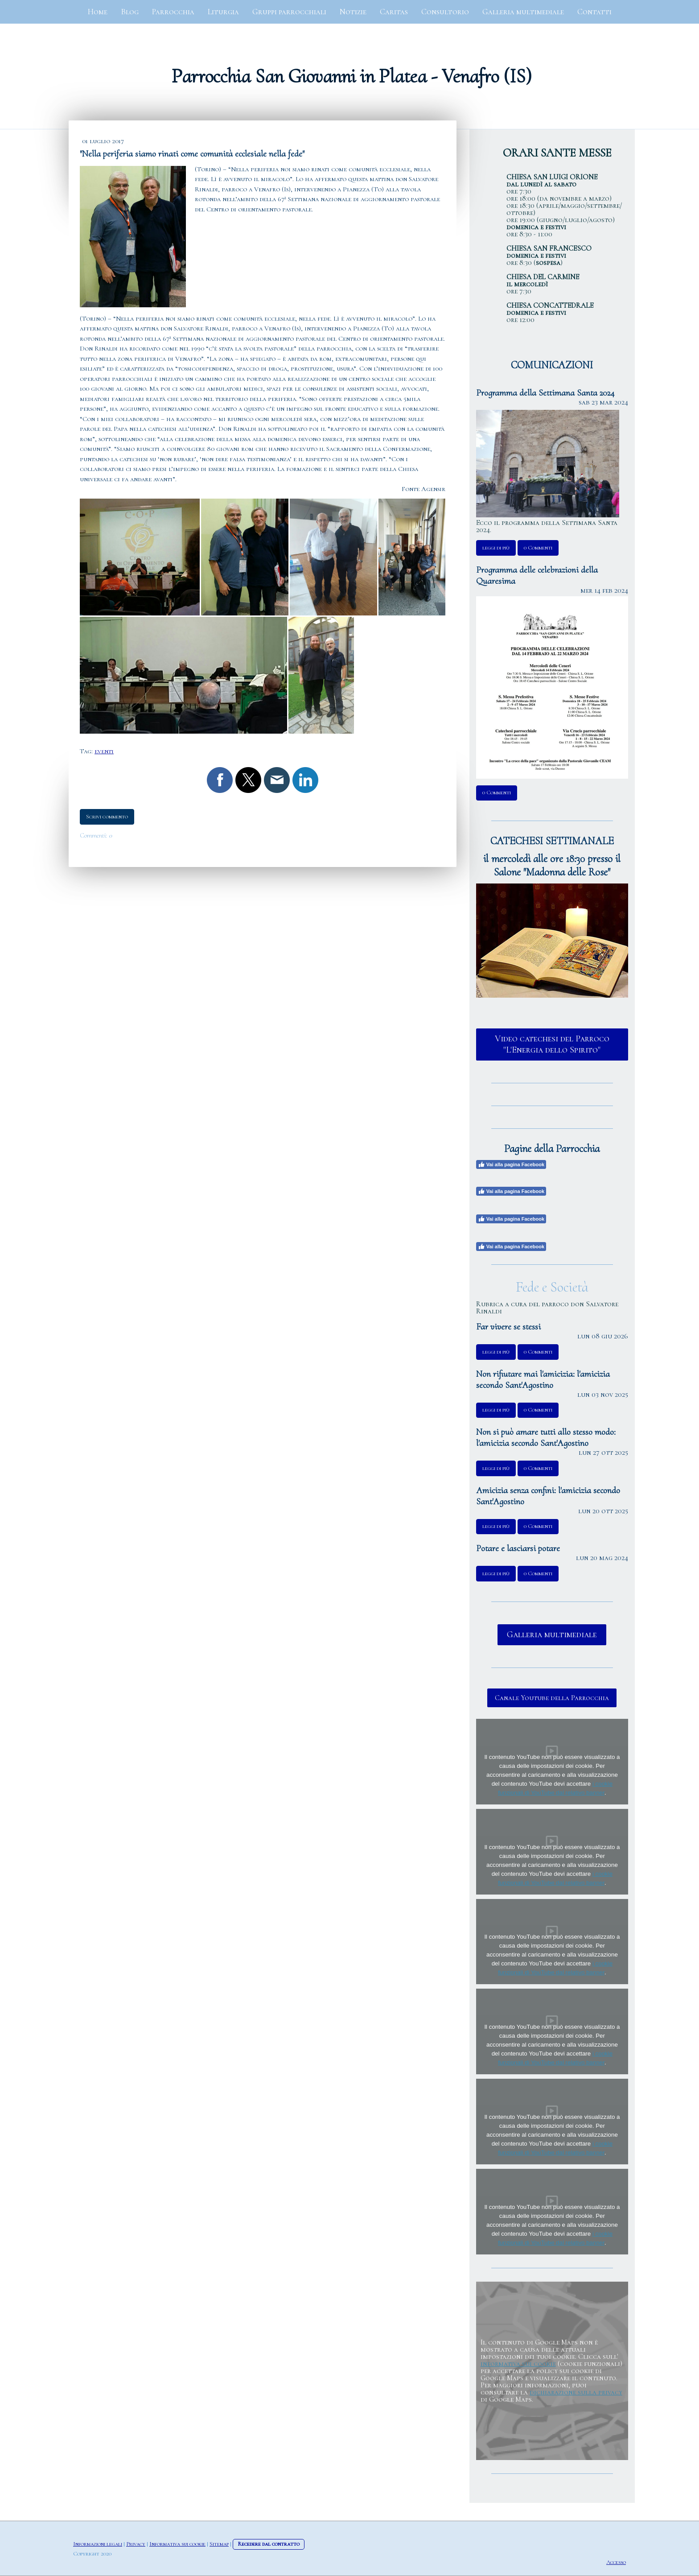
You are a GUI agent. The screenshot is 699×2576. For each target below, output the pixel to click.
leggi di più (496, 547)
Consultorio (445, 12)
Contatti (594, 12)
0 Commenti (538, 547)
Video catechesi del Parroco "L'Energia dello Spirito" (552, 1044)
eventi (104, 751)
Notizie (353, 12)
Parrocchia (173, 12)
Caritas (394, 12)
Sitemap (219, 2543)
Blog (130, 12)
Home (97, 12)
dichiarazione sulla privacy (576, 2392)
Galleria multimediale (523, 12)
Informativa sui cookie (177, 2543)
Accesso (616, 2562)
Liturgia (223, 12)
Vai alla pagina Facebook (511, 1164)
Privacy (135, 2543)
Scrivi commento (107, 816)
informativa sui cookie (518, 2363)
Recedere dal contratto (269, 2543)
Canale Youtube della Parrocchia (552, 1697)
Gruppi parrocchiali (289, 12)
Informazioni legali (97, 2543)
